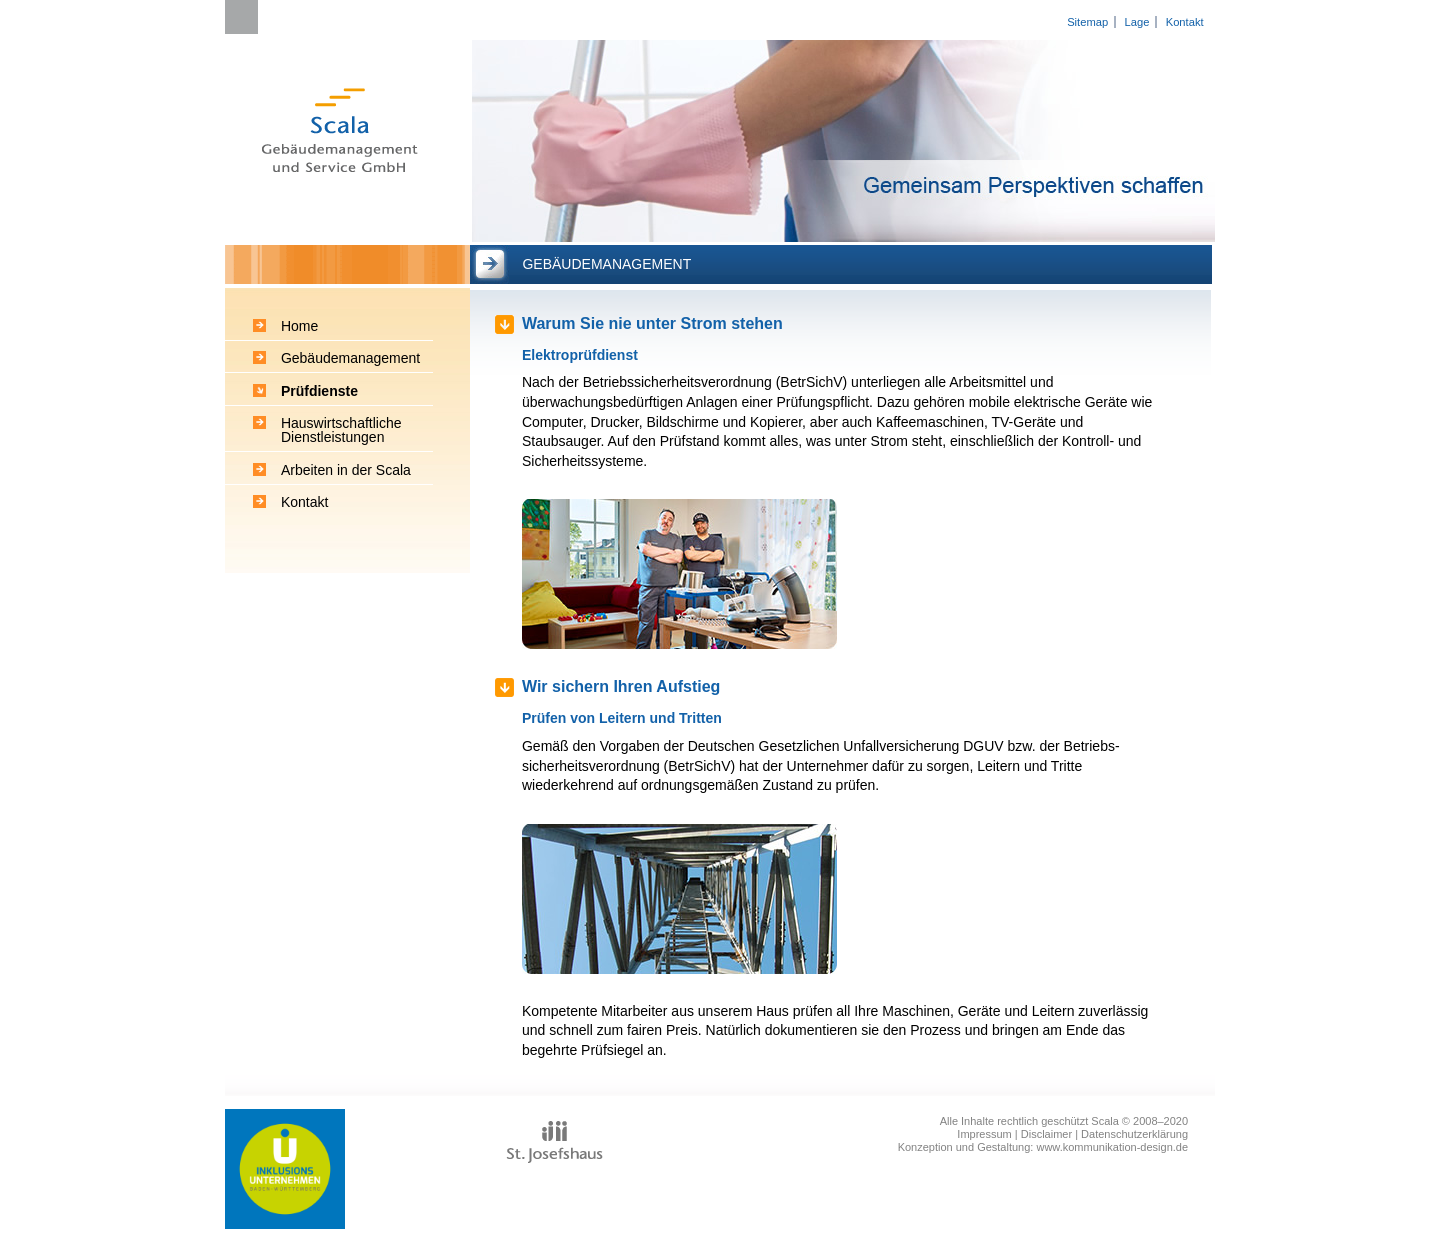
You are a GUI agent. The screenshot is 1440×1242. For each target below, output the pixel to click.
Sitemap (1087, 22)
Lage (1136, 22)
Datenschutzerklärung (1134, 1134)
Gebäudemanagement (350, 358)
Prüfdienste (319, 391)
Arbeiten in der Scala (346, 470)
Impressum (984, 1134)
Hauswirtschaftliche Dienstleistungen (341, 430)
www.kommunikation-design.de (1112, 1147)
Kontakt (1185, 22)
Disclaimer (1046, 1134)
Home (299, 326)
